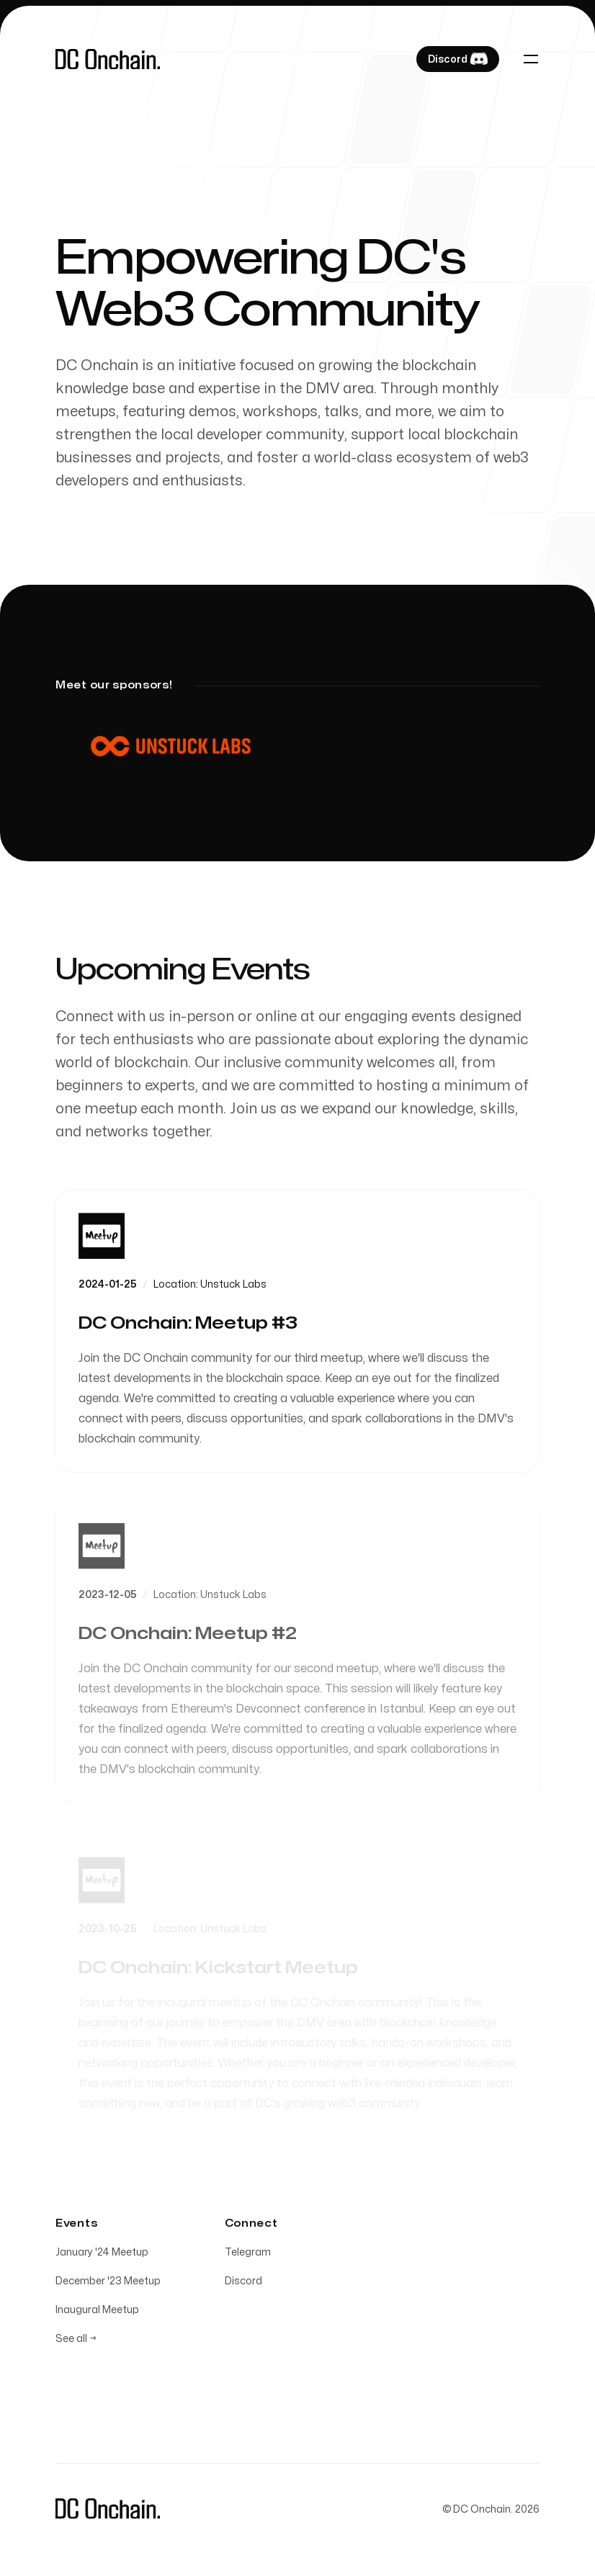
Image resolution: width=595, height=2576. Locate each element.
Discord (243, 2284)
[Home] (107, 59)
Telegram (248, 2255)
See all (76, 2341)
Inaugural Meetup (97, 2312)
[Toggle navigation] (531, 59)
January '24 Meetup (101, 2255)
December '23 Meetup (108, 2284)
